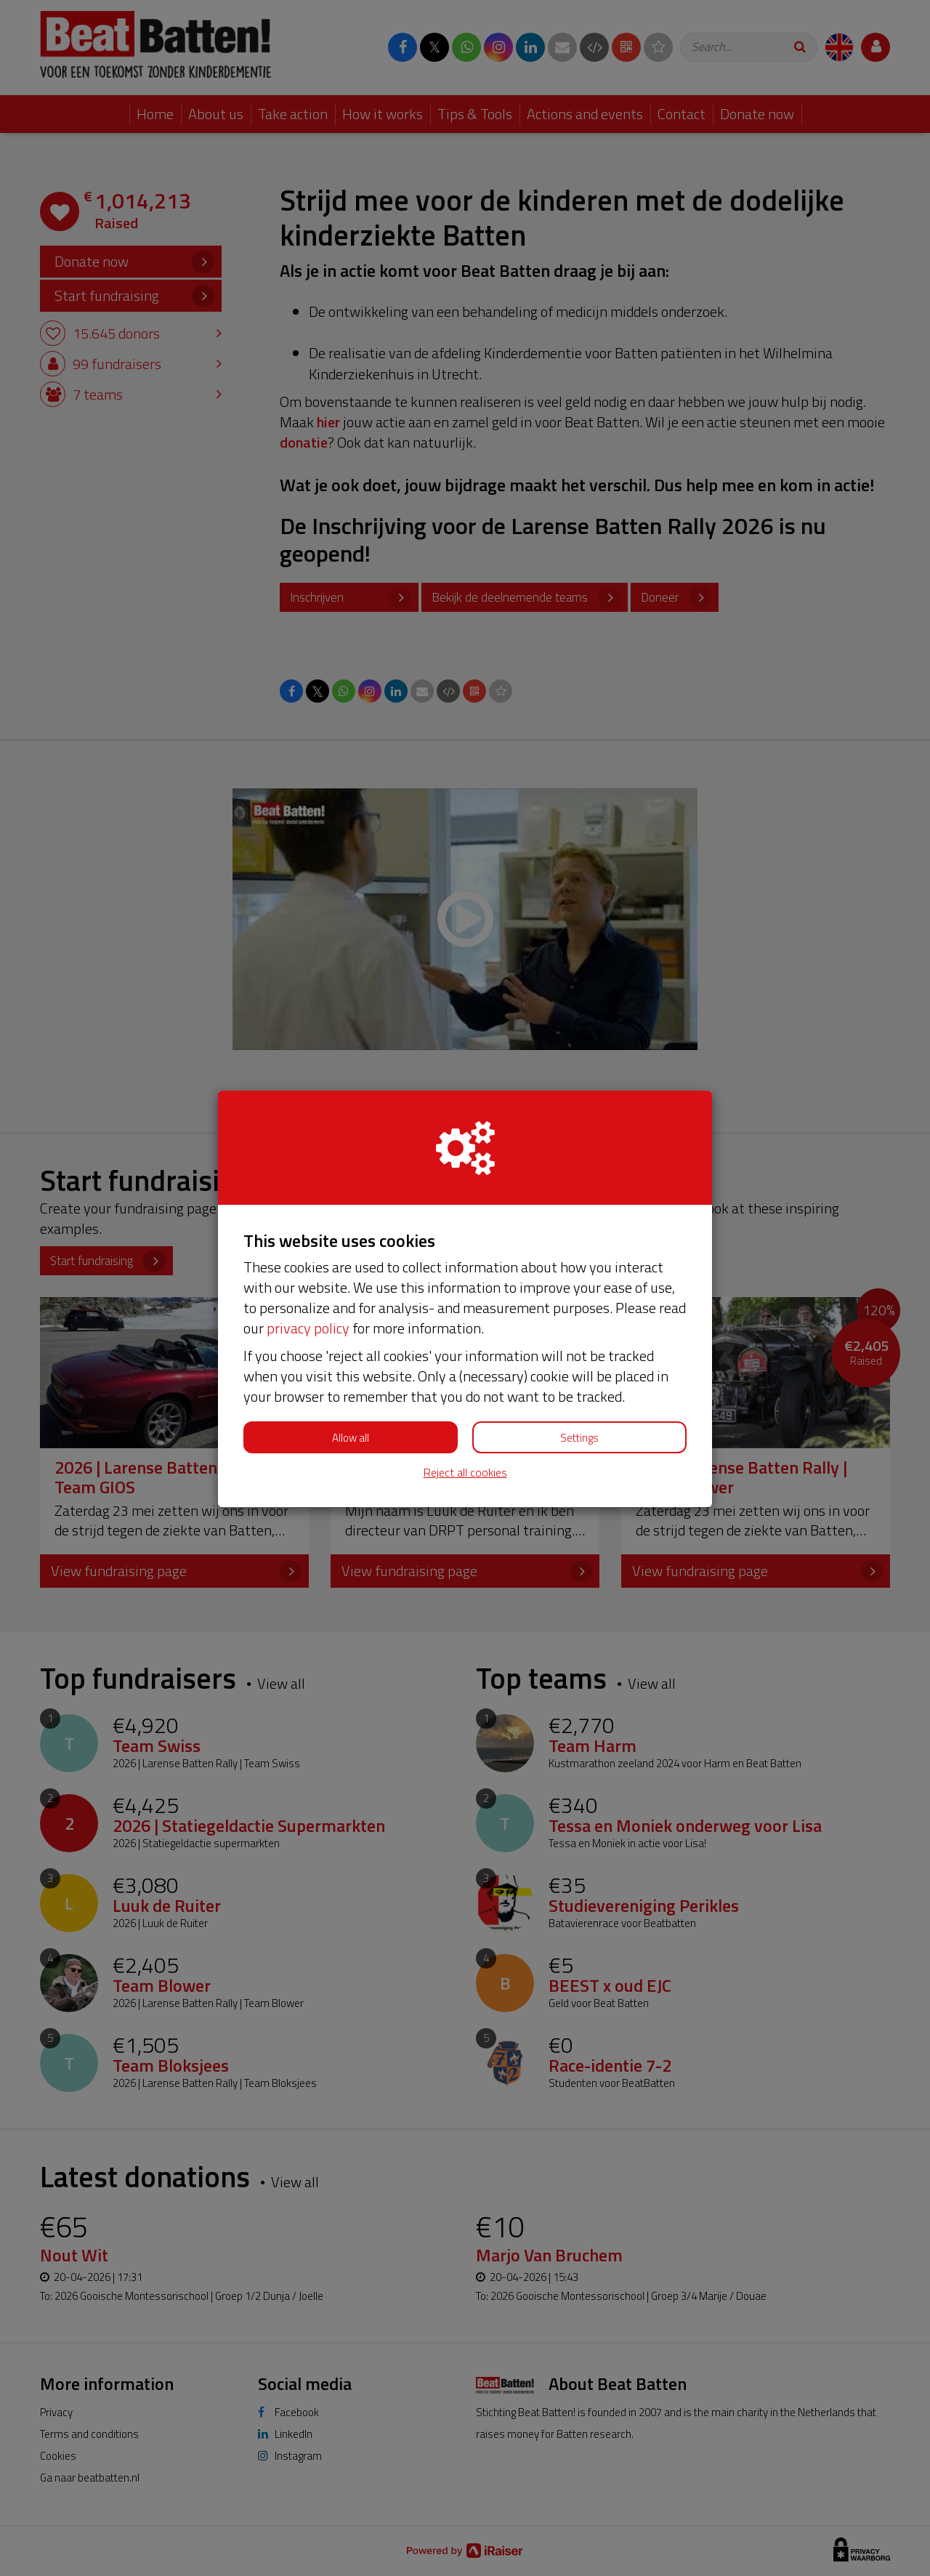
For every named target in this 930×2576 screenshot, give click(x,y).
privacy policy (308, 1328)
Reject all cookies (465, 1472)
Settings (579, 1437)
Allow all (350, 1437)
